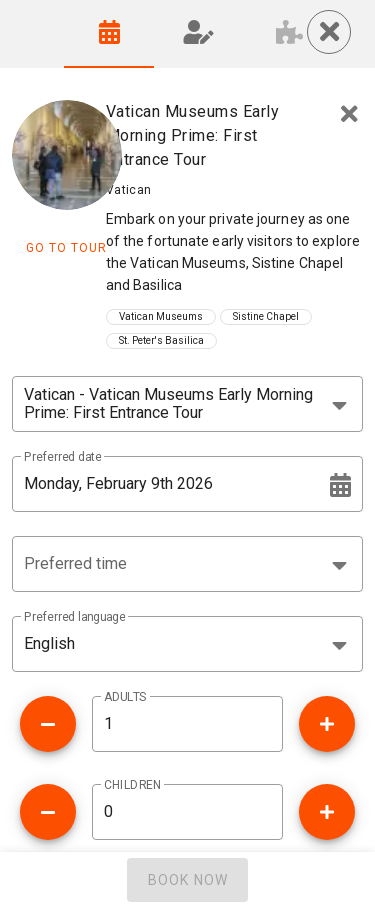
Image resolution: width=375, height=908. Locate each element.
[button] (187, 564)
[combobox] (187, 404)
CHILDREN (132, 785)
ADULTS (125, 697)
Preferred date (62, 457)
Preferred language (74, 617)
